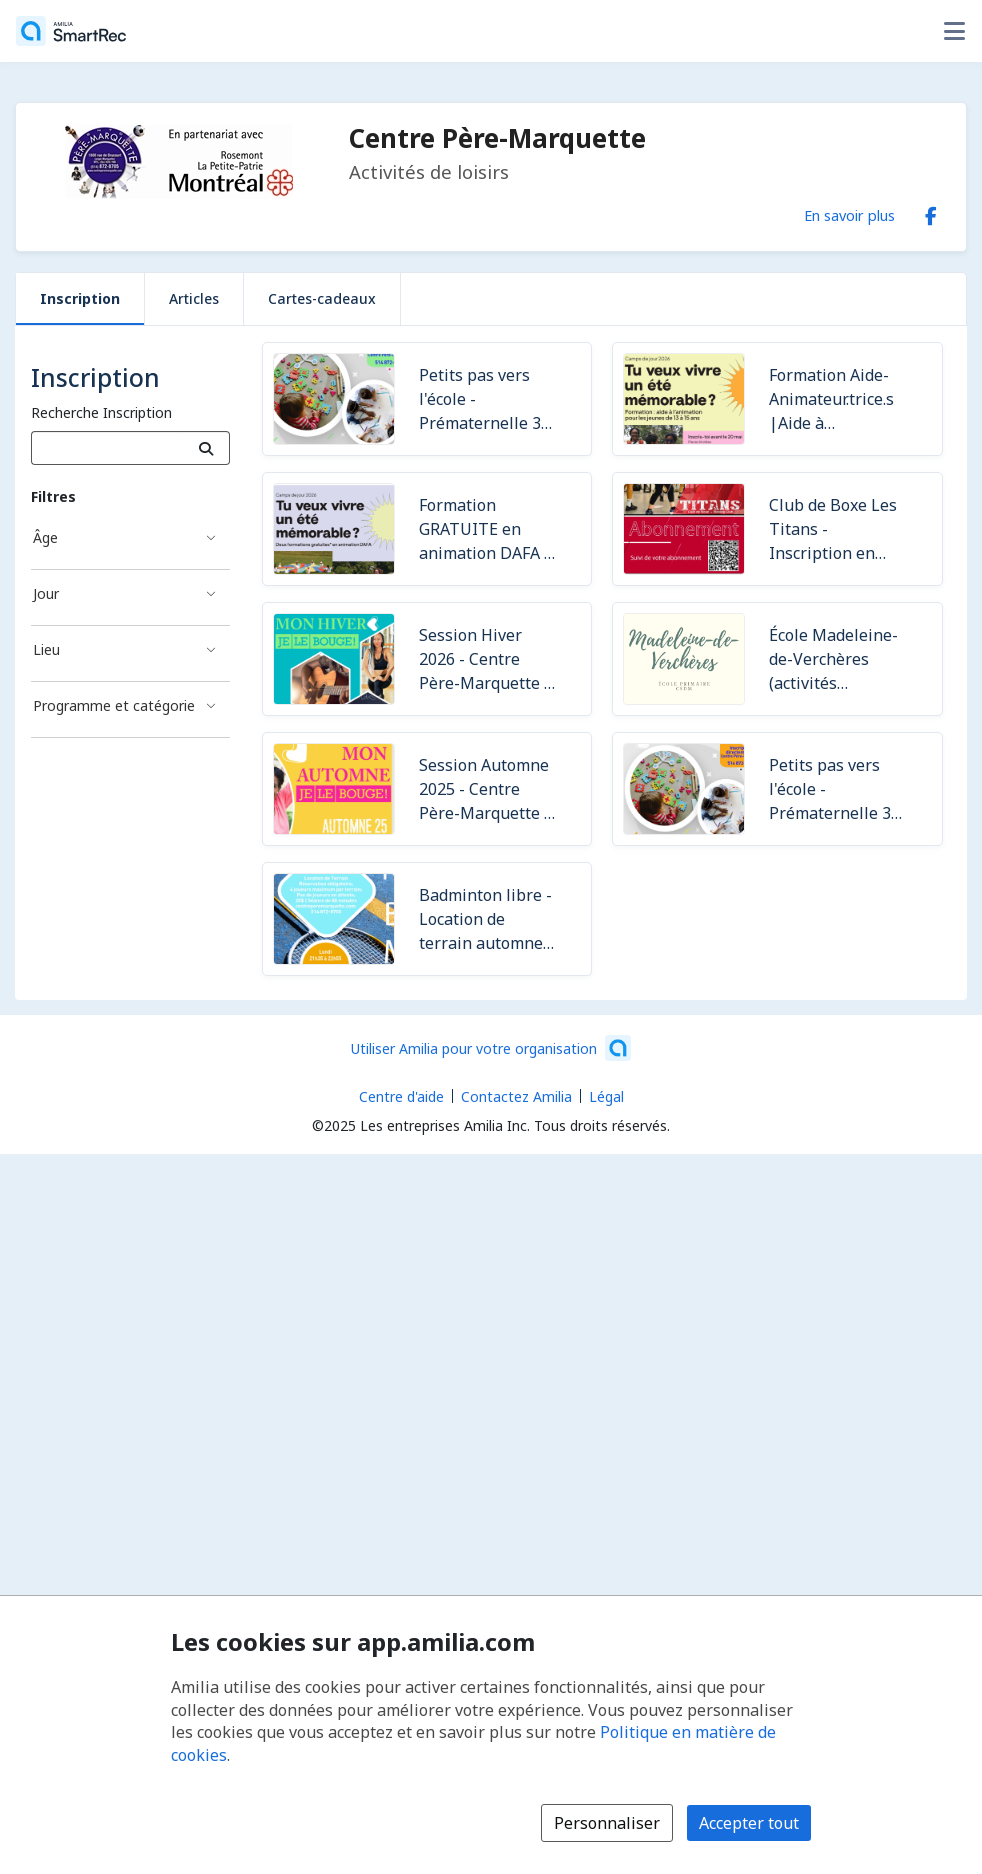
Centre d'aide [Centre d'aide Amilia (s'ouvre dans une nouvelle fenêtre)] (401, 1096)
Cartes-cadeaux (322, 298)
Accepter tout (749, 1823)
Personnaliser (607, 1823)
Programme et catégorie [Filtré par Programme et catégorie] (114, 705)
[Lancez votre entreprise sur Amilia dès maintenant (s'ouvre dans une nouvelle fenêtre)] (491, 1048)
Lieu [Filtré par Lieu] (46, 649)
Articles (194, 298)
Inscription (80, 298)
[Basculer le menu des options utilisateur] (954, 31)
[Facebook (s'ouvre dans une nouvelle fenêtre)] (931, 212)
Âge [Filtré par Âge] (45, 537)
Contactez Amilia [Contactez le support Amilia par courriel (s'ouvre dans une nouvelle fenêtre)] (516, 1096)
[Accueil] (71, 31)
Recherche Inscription (101, 412)
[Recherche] (206, 448)
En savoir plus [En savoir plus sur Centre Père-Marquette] (849, 215)
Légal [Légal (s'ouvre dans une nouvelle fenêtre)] (606, 1096)
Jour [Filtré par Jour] (46, 593)
